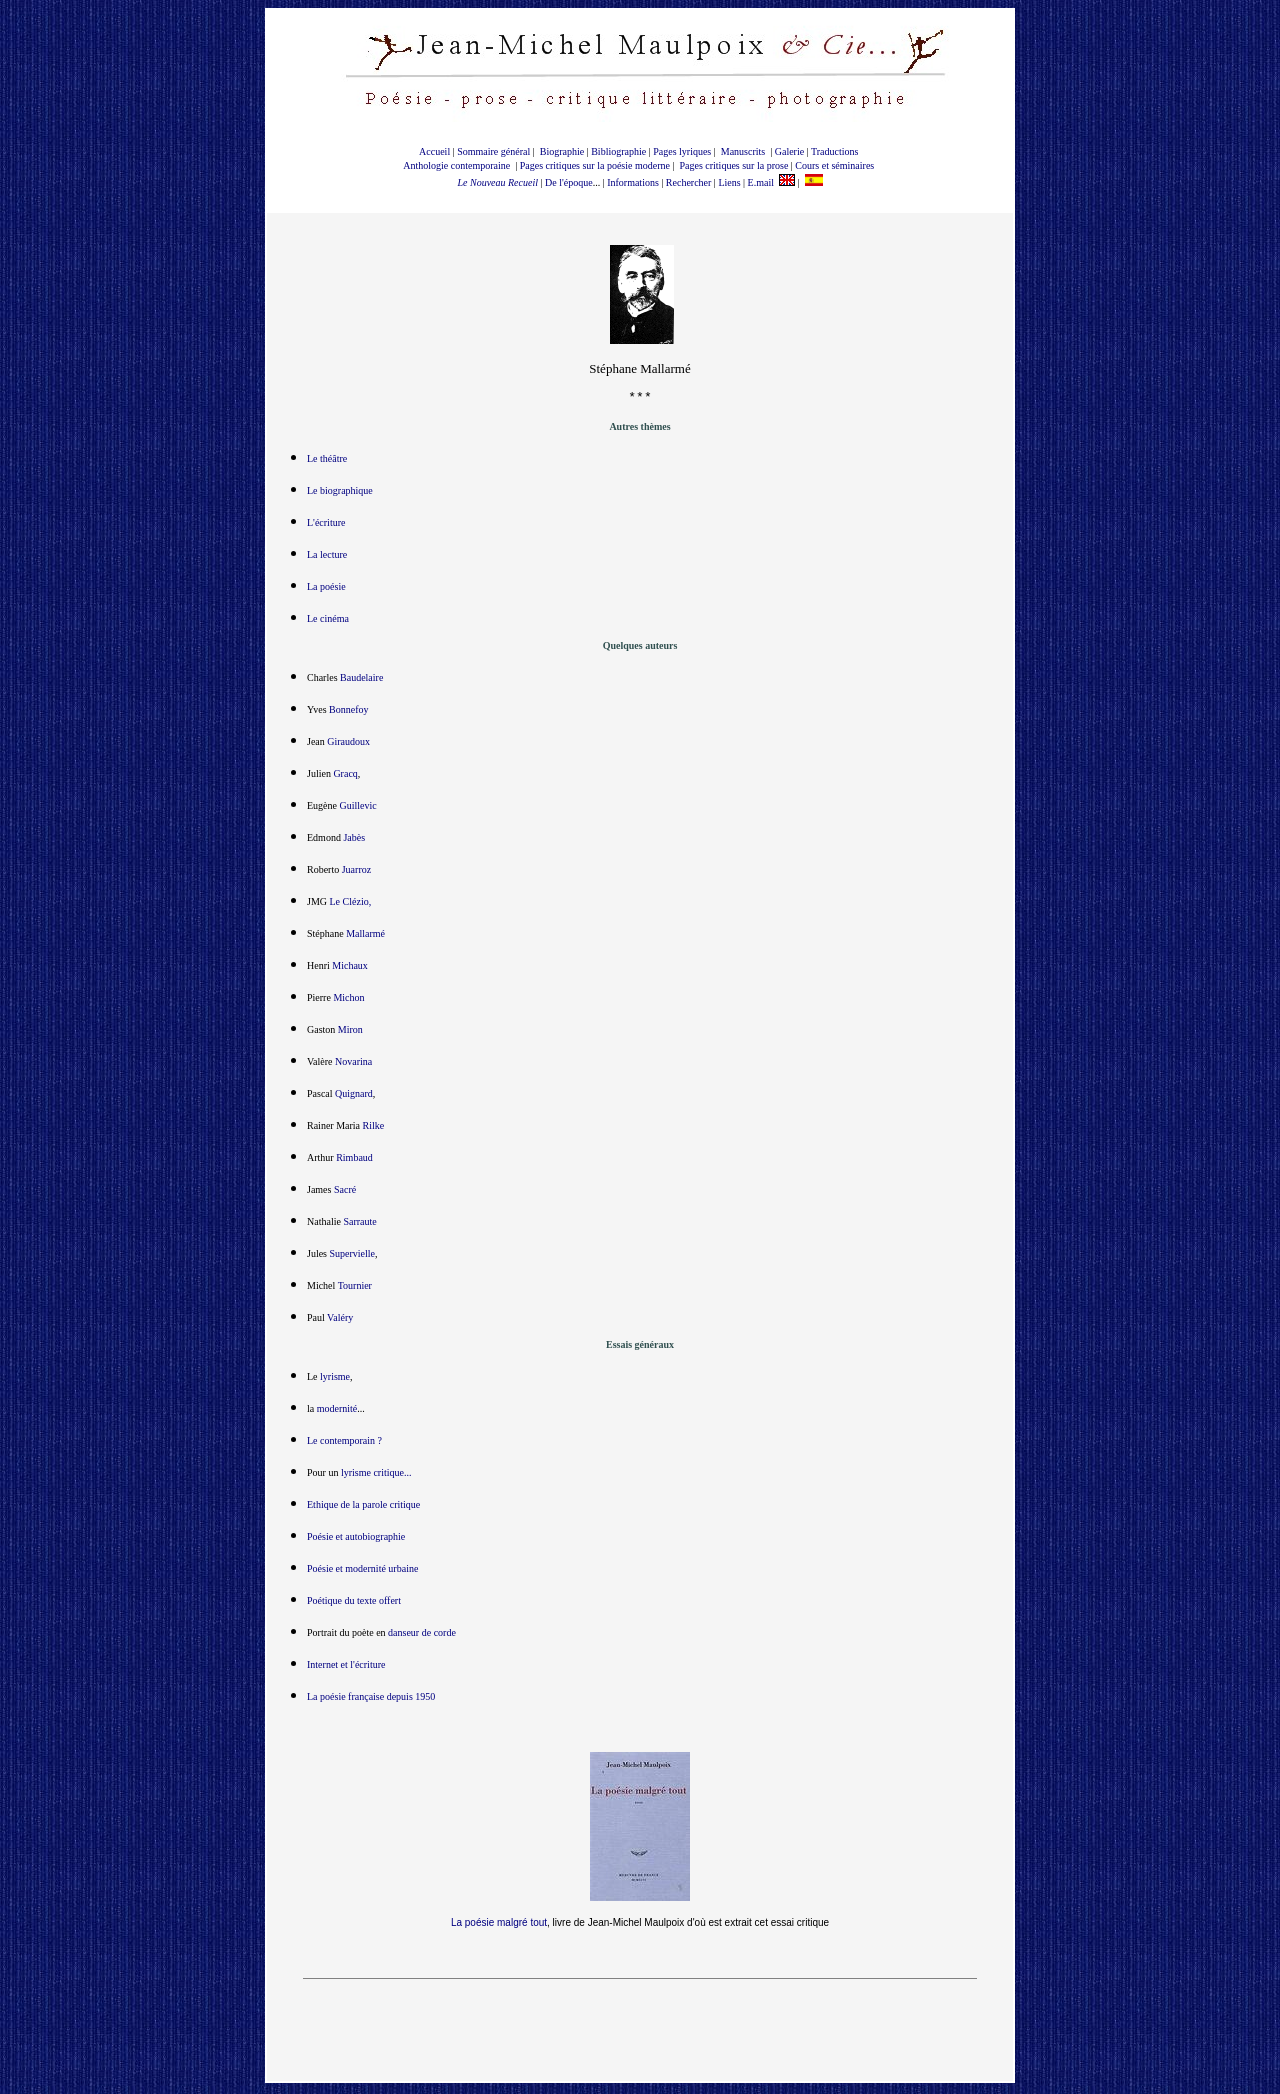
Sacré (345, 1192)
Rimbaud (354, 1160)
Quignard (354, 1096)
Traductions (834, 151)
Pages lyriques (682, 151)
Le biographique (340, 493)
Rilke (372, 1128)
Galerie (789, 151)
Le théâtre (327, 461)
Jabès (354, 840)
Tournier (355, 1288)
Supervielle (353, 1256)
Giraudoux (348, 744)
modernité (337, 1411)
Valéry (340, 1320)
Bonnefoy (348, 712)
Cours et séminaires (834, 165)
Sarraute (359, 1224)
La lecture (327, 557)
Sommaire (477, 151)
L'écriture (326, 525)
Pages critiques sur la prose (733, 165)
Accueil (434, 151)
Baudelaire (361, 680)
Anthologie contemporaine (457, 165)
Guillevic (358, 808)
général (515, 151)
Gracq (345, 776)
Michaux (350, 968)
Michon (348, 1000)
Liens (729, 182)
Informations (633, 182)
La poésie (326, 589)
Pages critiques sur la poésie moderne (595, 165)
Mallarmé (365, 936)
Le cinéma (328, 621)
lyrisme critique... (376, 1475)
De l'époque (569, 182)
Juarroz (356, 872)
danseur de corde (422, 1635)
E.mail (761, 182)
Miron (350, 1032)
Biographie (562, 151)
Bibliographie (618, 151)
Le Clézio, (351, 904)
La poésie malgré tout (499, 1925)
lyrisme (334, 1379)
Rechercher (689, 182)
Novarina (353, 1064)
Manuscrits (743, 151)
